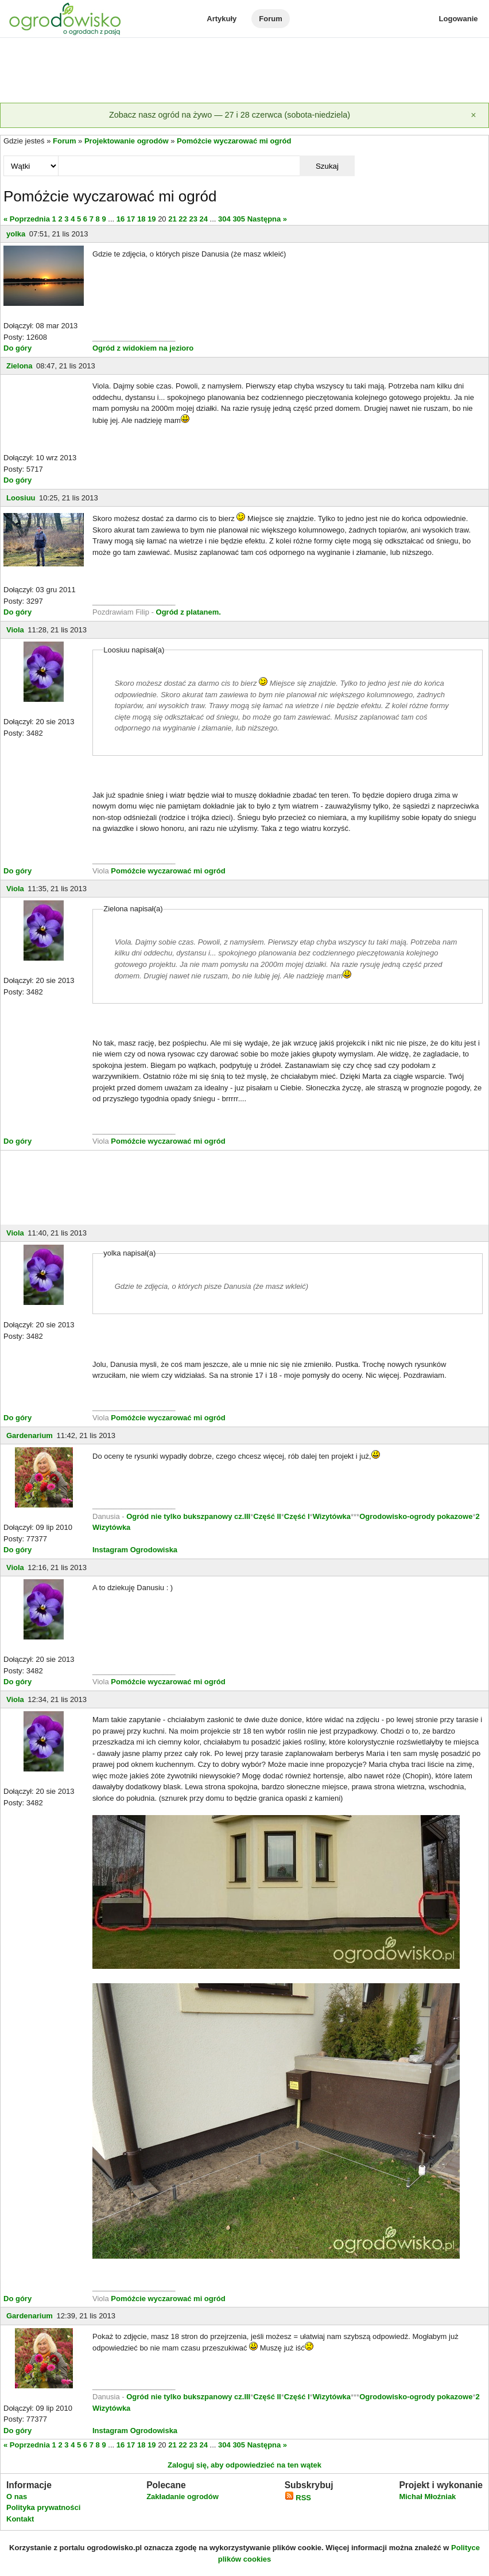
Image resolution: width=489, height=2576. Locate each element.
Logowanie (458, 18)
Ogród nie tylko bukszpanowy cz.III (188, 1516)
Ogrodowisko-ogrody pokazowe (415, 1516)
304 (224, 219)
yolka (15, 234)
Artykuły (221, 18)
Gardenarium (29, 1435)
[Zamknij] (473, 115)
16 (121, 219)
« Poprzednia (26, 219)
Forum (270, 18)
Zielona (19, 366)
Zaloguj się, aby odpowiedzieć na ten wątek (244, 2465)
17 (131, 219)
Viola (15, 629)
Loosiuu (21, 498)
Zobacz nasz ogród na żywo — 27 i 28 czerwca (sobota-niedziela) (229, 114)
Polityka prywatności (43, 2507)
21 (172, 219)
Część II (267, 1516)
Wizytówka (332, 1516)
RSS (298, 2497)
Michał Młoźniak (427, 2496)
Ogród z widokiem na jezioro (142, 348)
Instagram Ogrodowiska (134, 1549)
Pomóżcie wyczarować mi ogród (234, 141)
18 (141, 219)
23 (193, 219)
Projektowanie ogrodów (126, 141)
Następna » (267, 219)
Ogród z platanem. (188, 612)
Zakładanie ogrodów (182, 2496)
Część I (297, 1516)
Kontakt (20, 2519)
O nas (16, 2496)
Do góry (17, 348)
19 (152, 219)
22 (182, 219)
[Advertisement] (244, 71)
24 (204, 219)
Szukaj (327, 166)
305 (238, 219)
